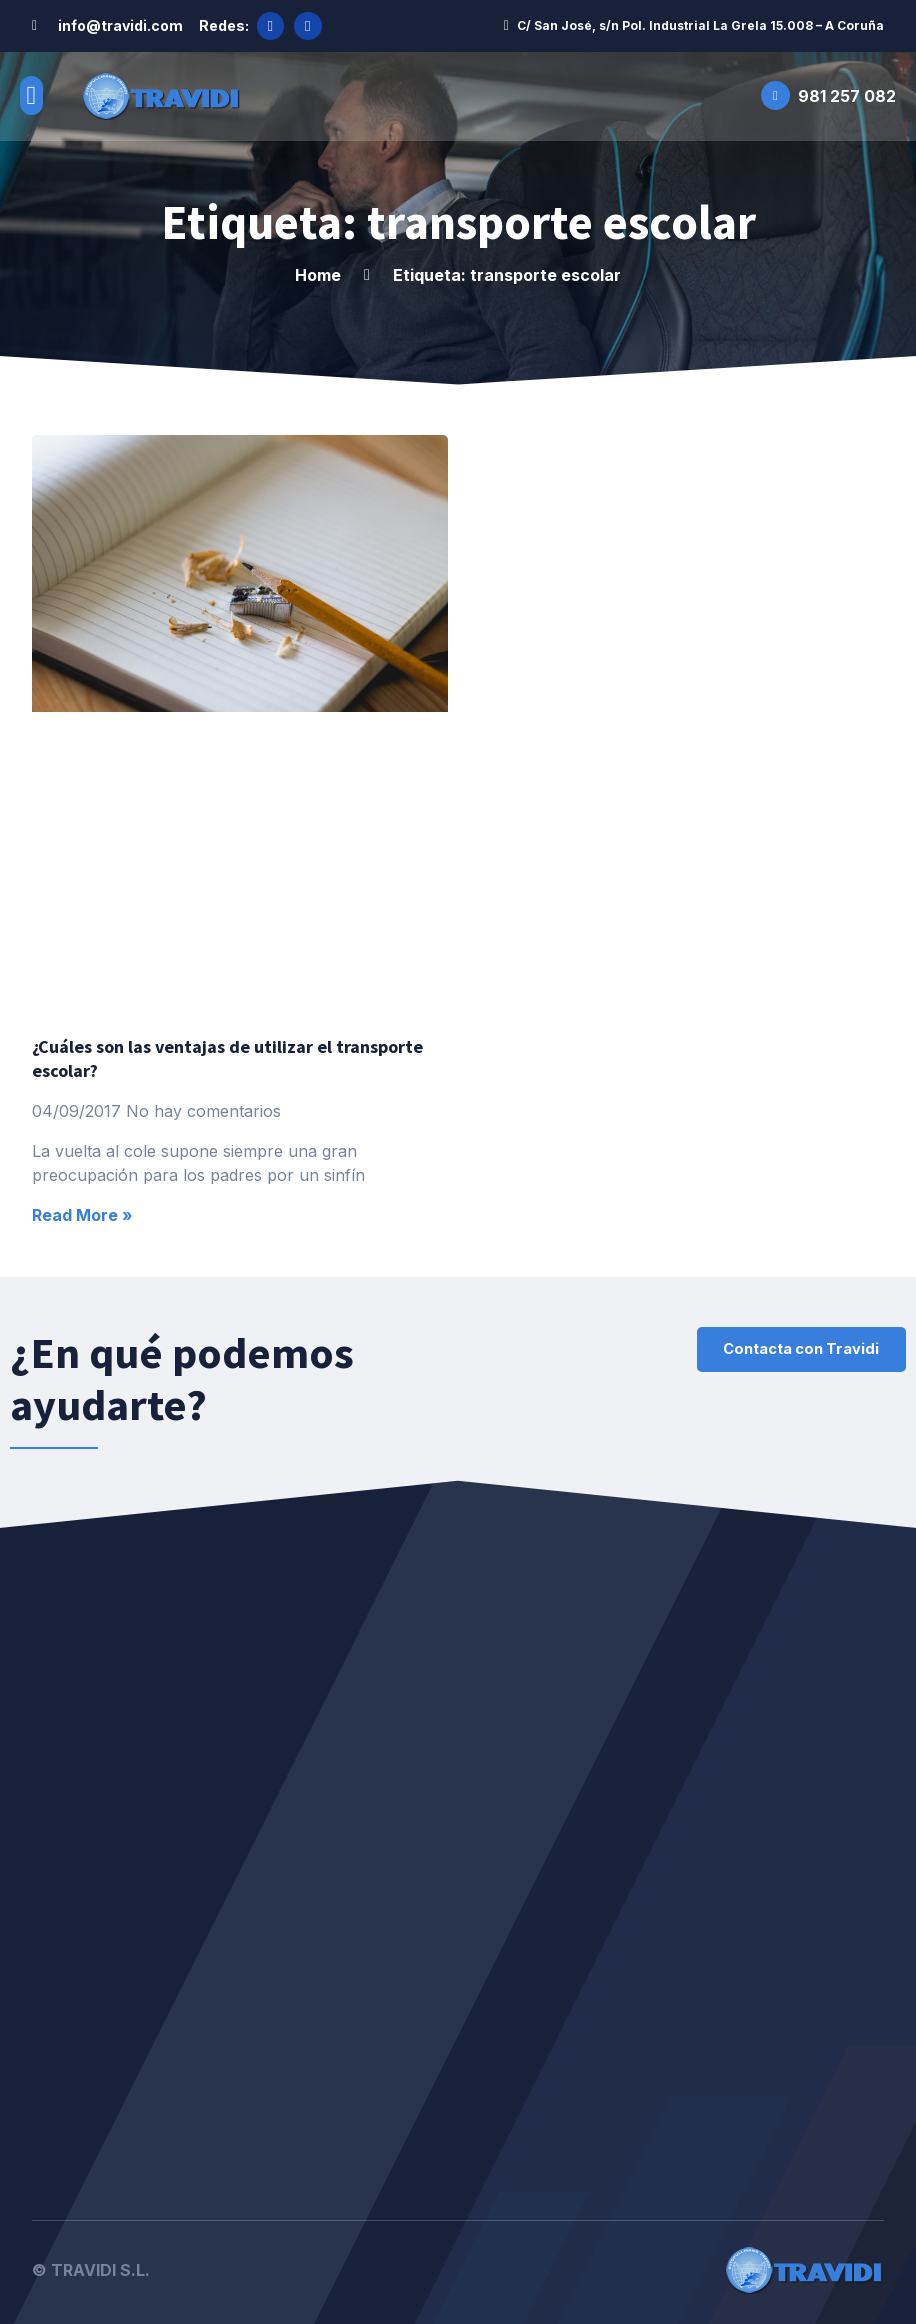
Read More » (82, 1213)
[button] (31, 93)
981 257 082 (847, 93)
